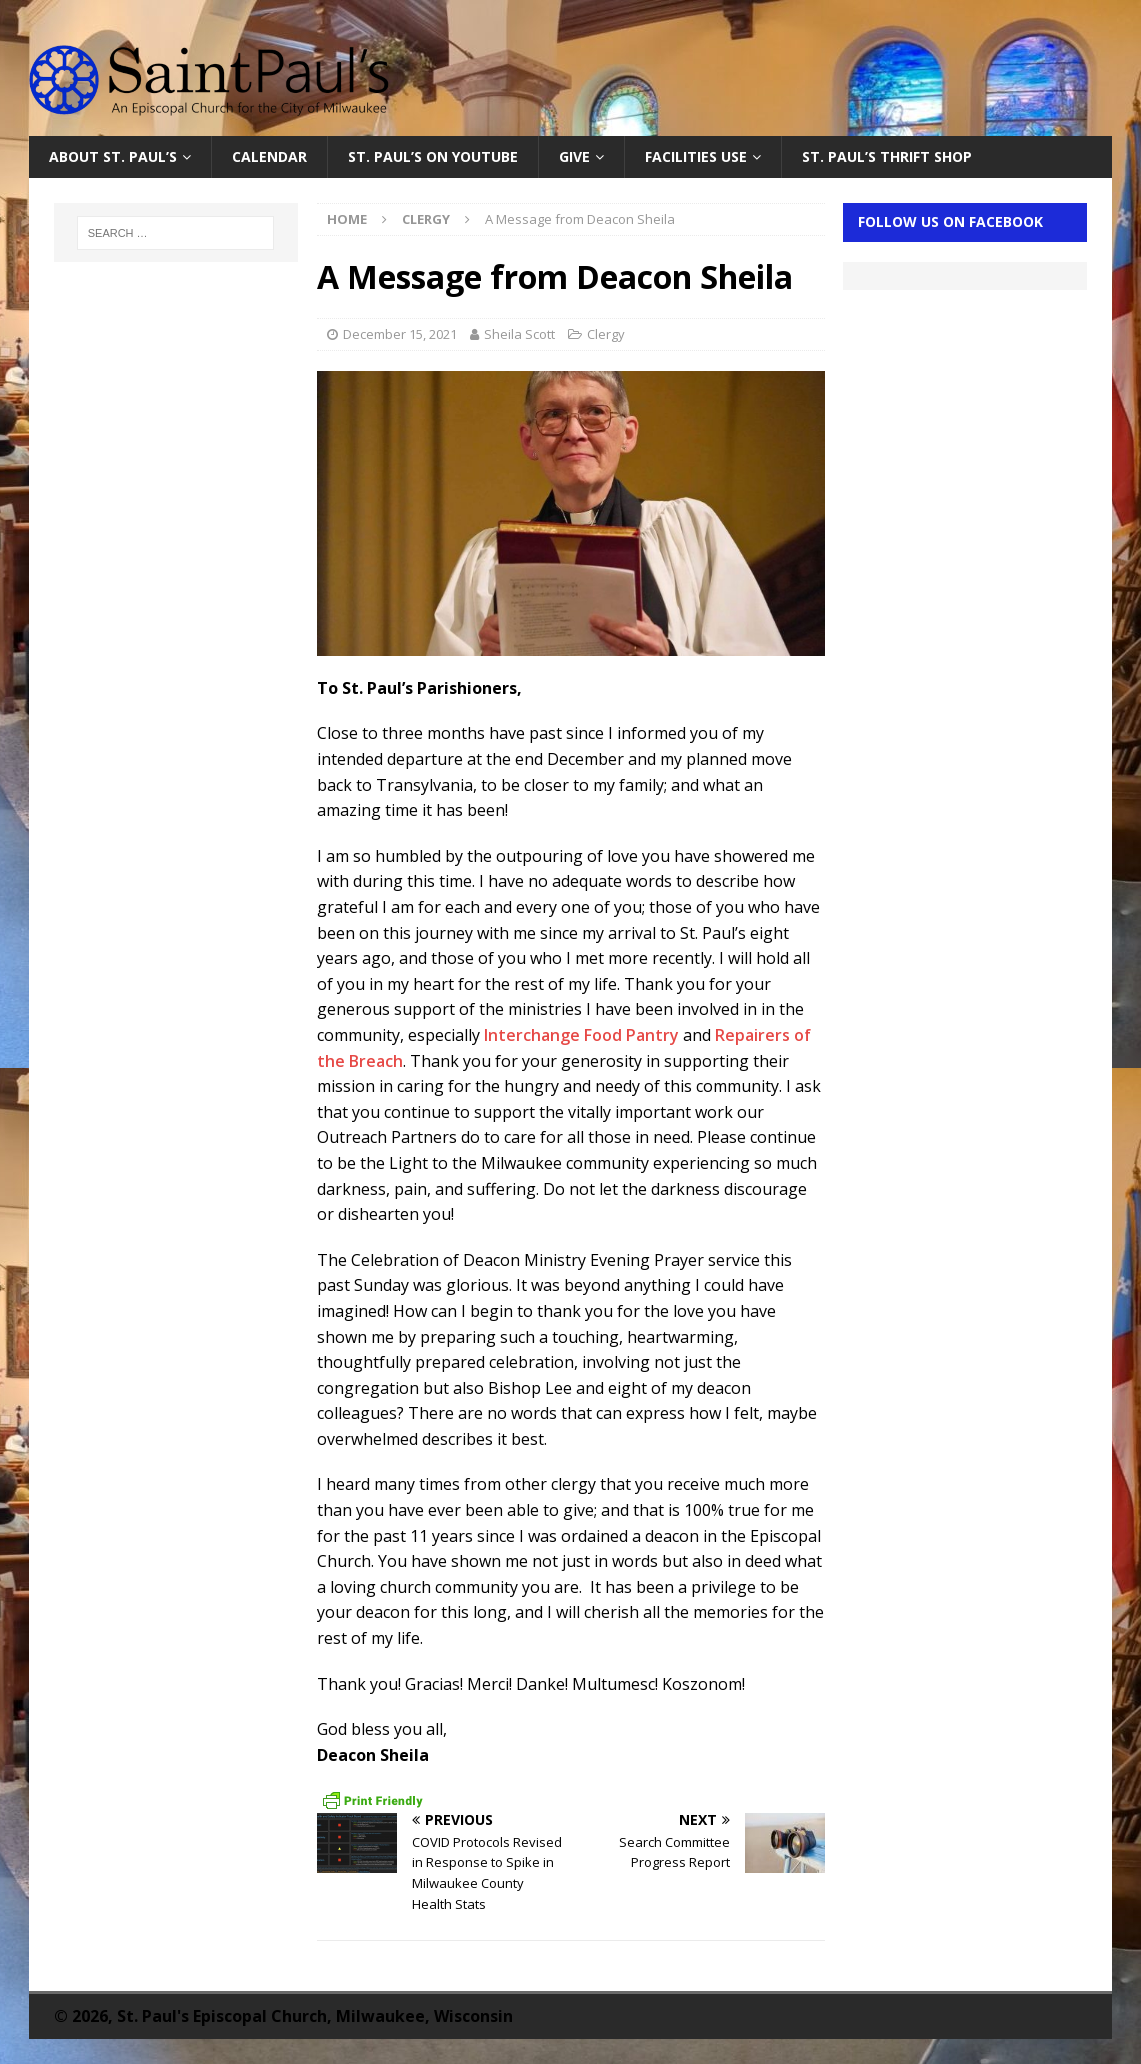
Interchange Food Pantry (581, 1035)
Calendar (269, 156)
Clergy (606, 334)
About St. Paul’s (113, 156)
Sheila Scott (519, 334)
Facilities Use (696, 156)
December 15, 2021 (400, 334)
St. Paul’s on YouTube (433, 156)
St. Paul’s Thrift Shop (887, 156)
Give (574, 156)
